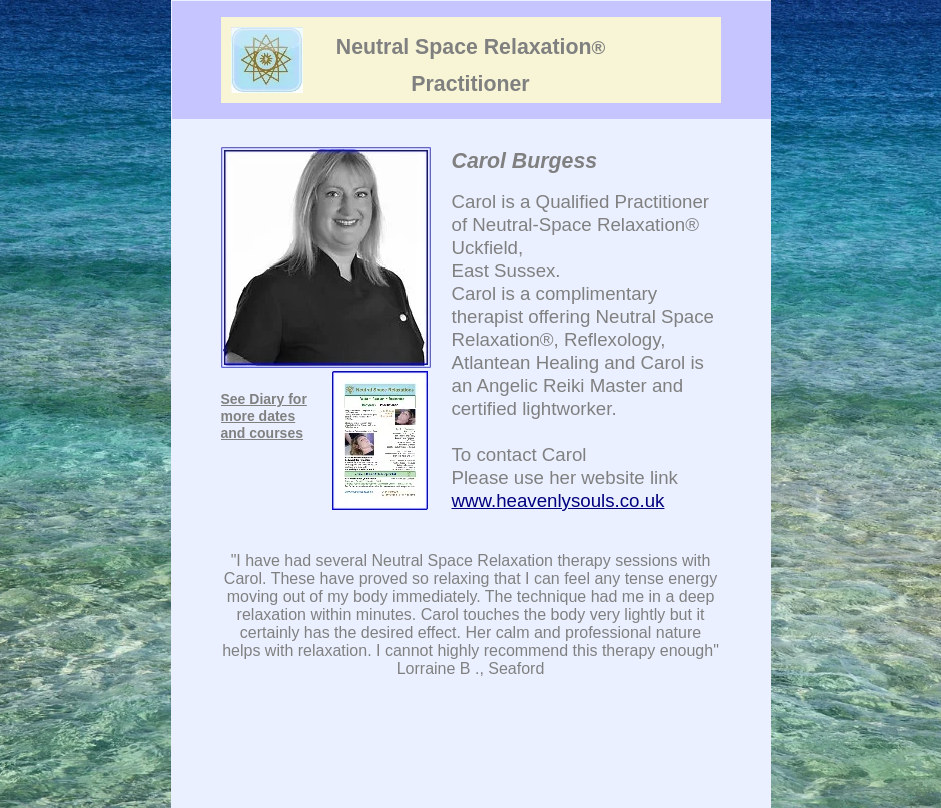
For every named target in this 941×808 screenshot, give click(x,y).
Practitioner (470, 84)
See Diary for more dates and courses (264, 416)
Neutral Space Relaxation (470, 47)
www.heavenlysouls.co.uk (558, 500)
